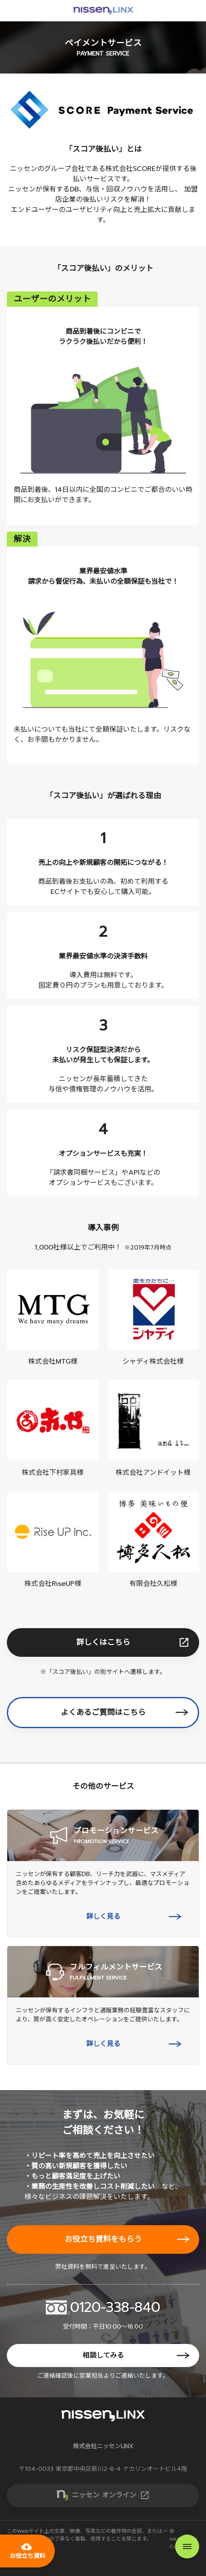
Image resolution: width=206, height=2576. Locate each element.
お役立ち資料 (27, 2551)
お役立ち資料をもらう (103, 2239)
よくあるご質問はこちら (103, 1712)
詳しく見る (103, 1916)
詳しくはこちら (103, 1642)
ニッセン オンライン (111, 2495)
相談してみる (103, 2355)
